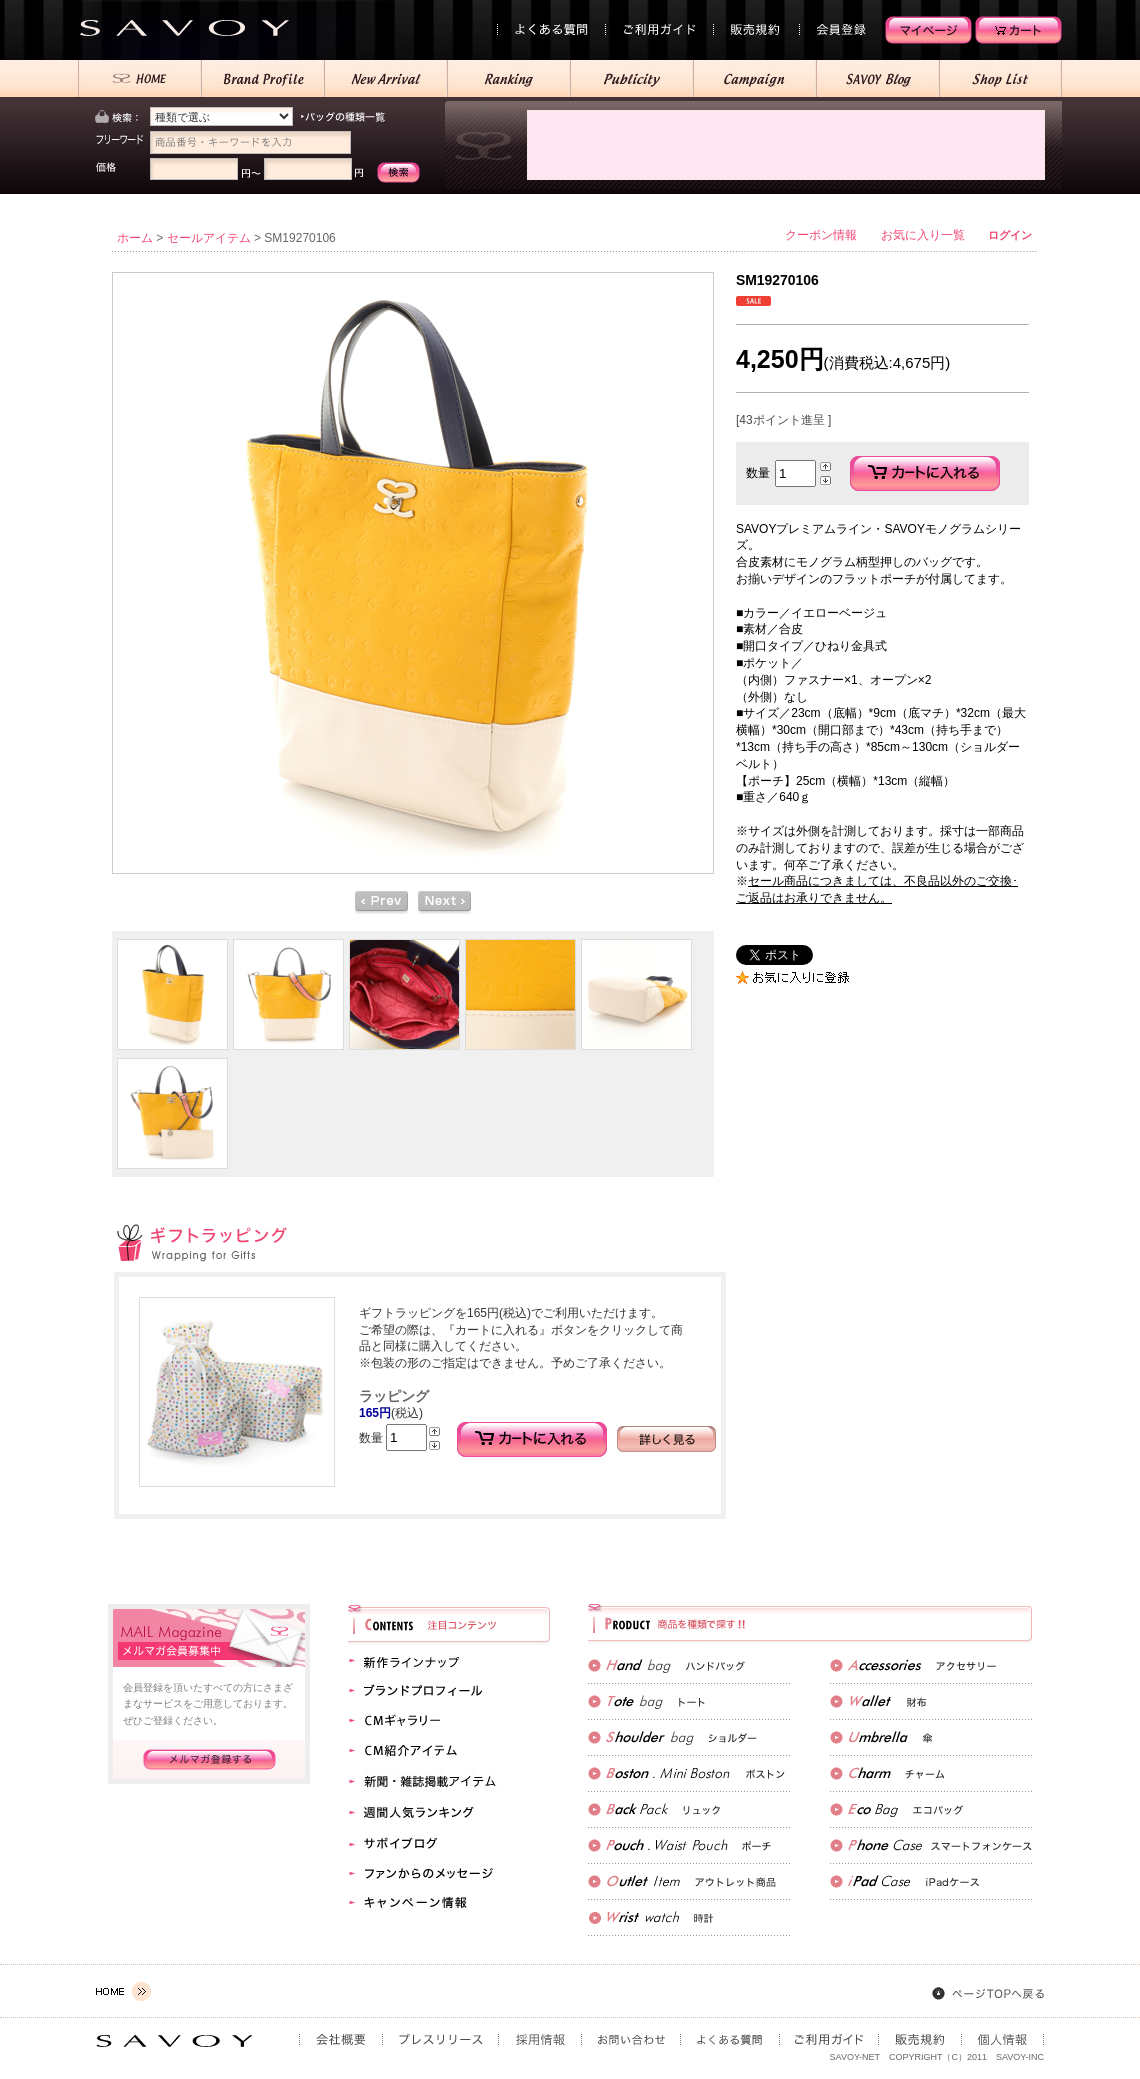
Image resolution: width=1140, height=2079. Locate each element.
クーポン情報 (821, 235)
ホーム (135, 238)
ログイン (1010, 235)
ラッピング (394, 1396)
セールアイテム (209, 238)
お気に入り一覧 (923, 235)
